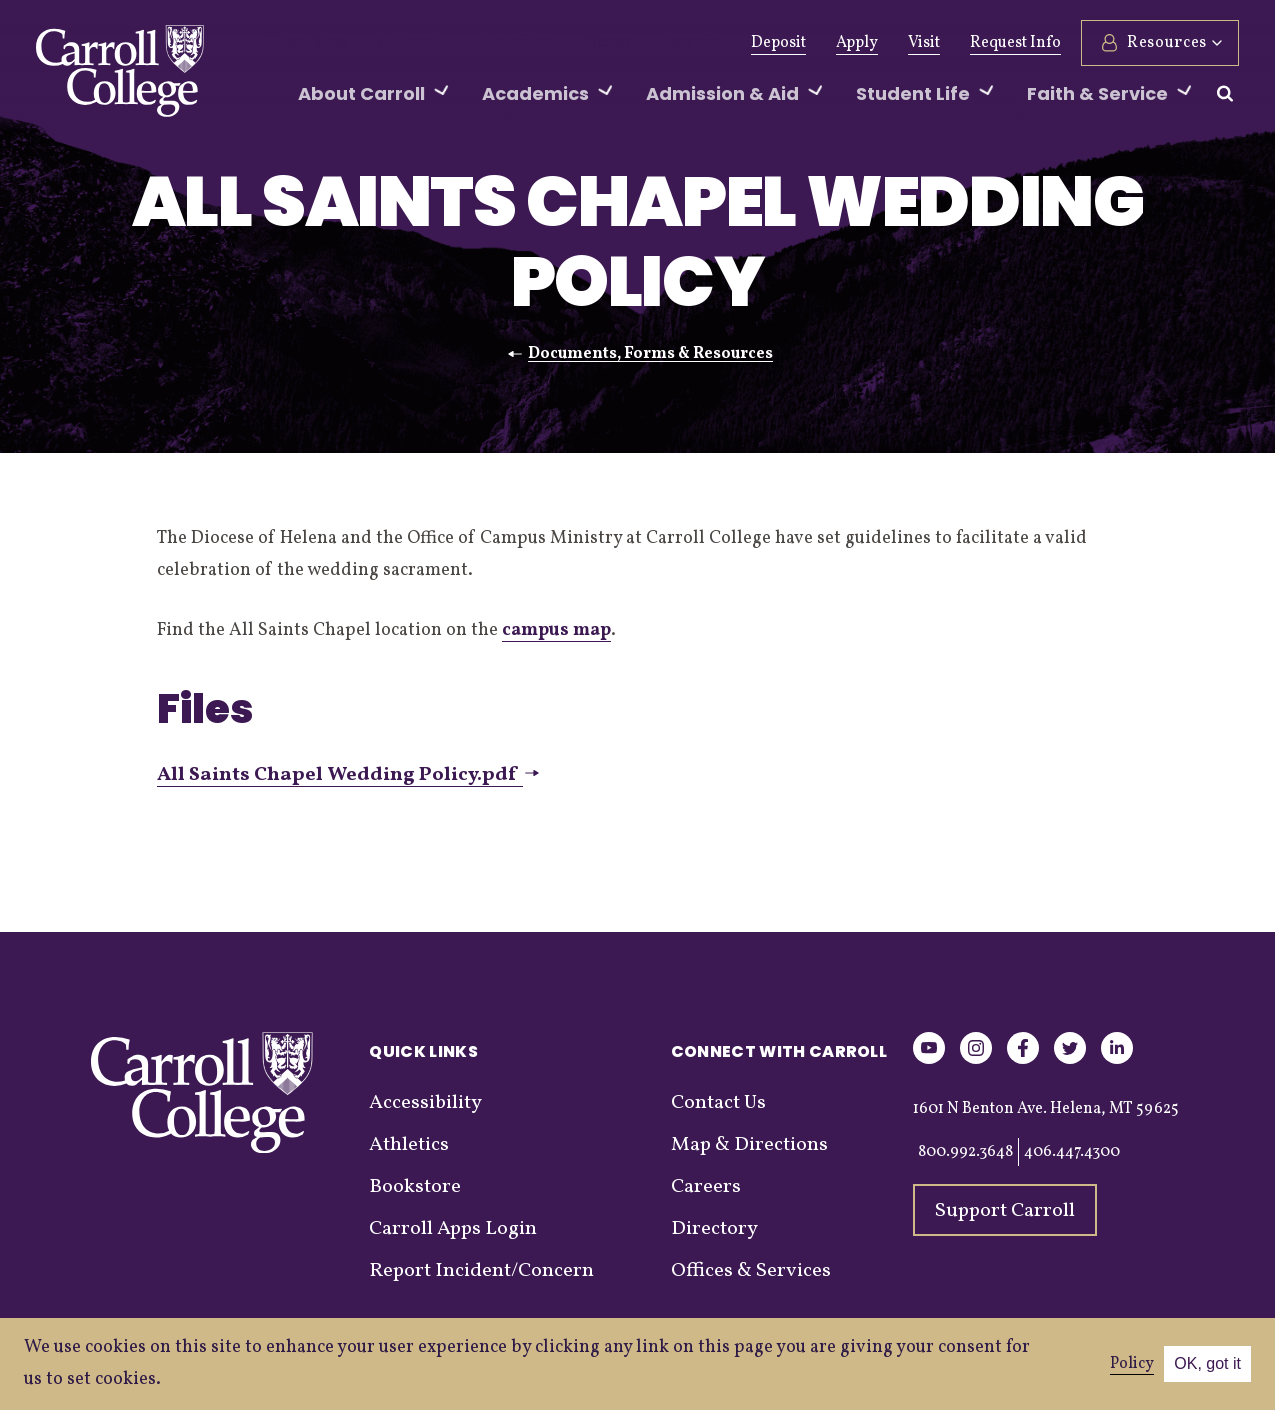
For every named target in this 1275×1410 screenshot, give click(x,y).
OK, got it (1207, 1363)
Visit (924, 43)
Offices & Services (751, 1271)
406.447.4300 (1072, 1152)
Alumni (390, 43)
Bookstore (415, 1187)
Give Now (298, 43)
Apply (857, 43)
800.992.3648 (965, 1152)
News (559, 43)
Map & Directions (749, 1145)
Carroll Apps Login (453, 1229)
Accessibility (425, 1103)
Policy (1132, 1364)
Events (632, 43)
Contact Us (718, 1103)
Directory (714, 1229)
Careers (706, 1187)
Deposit (778, 43)
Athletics (478, 43)
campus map (556, 630)
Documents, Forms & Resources (650, 354)
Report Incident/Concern (481, 1271)
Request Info (1015, 43)
